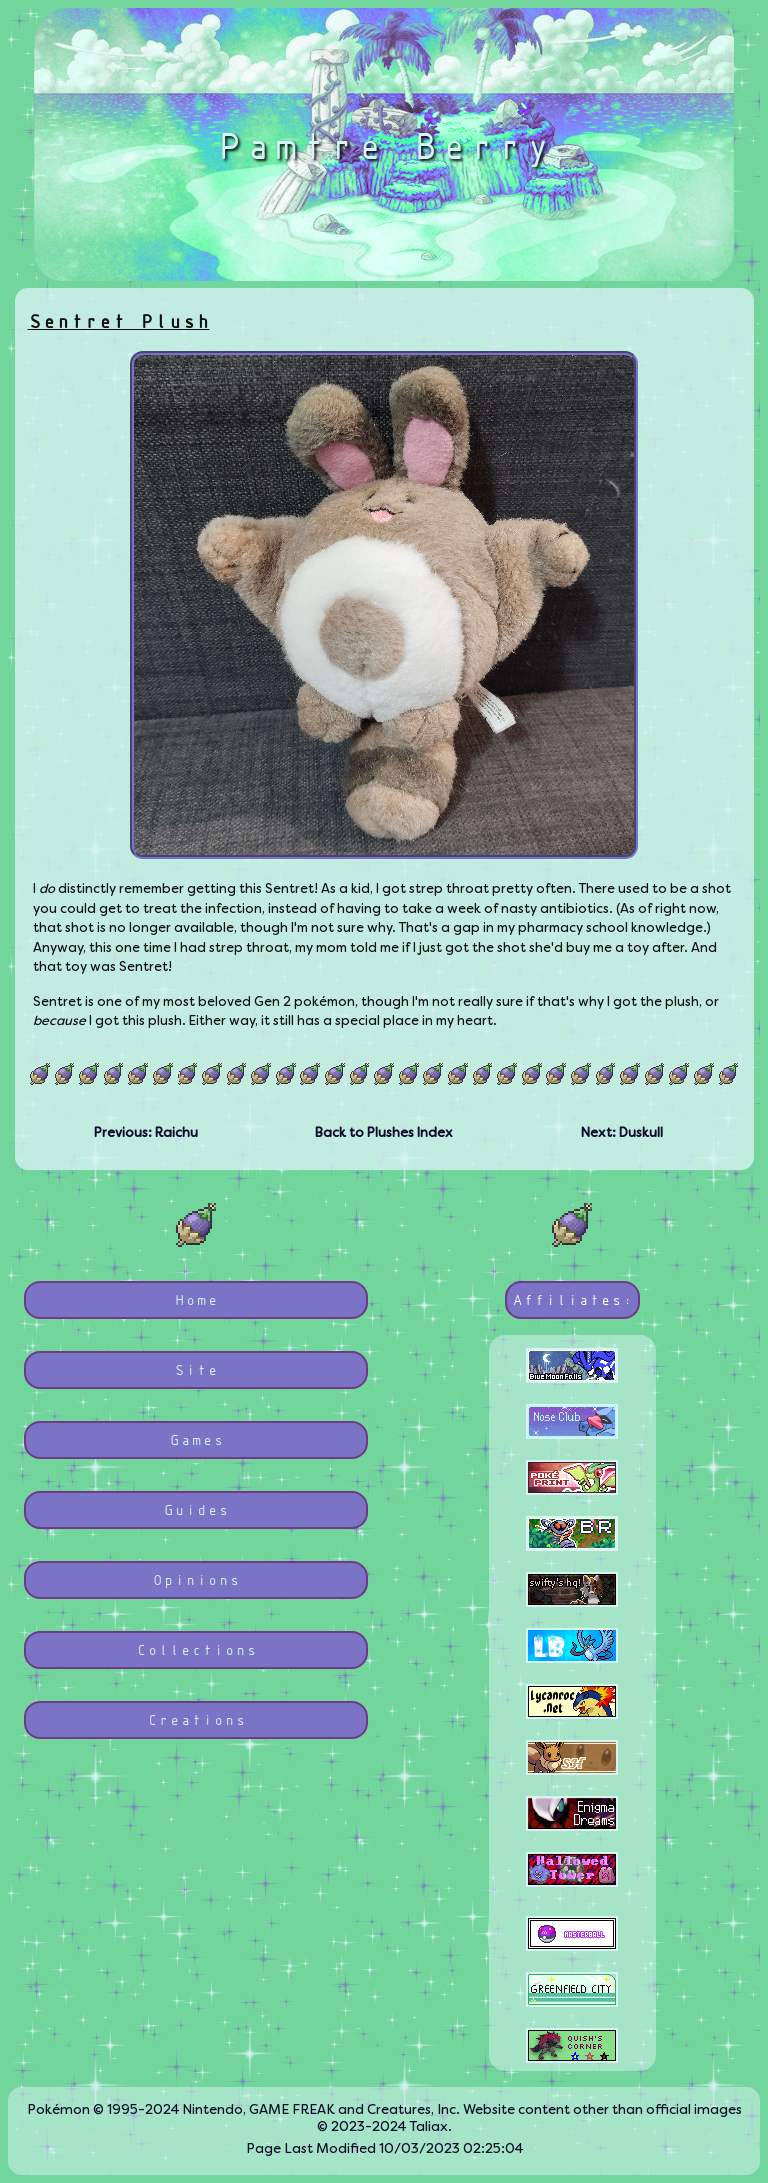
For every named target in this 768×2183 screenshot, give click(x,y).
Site (196, 1369)
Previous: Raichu (146, 1132)
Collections (196, 1649)
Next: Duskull (622, 1132)
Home (196, 1299)
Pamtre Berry (384, 145)
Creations (196, 1719)
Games (196, 1439)
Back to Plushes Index (384, 1132)
